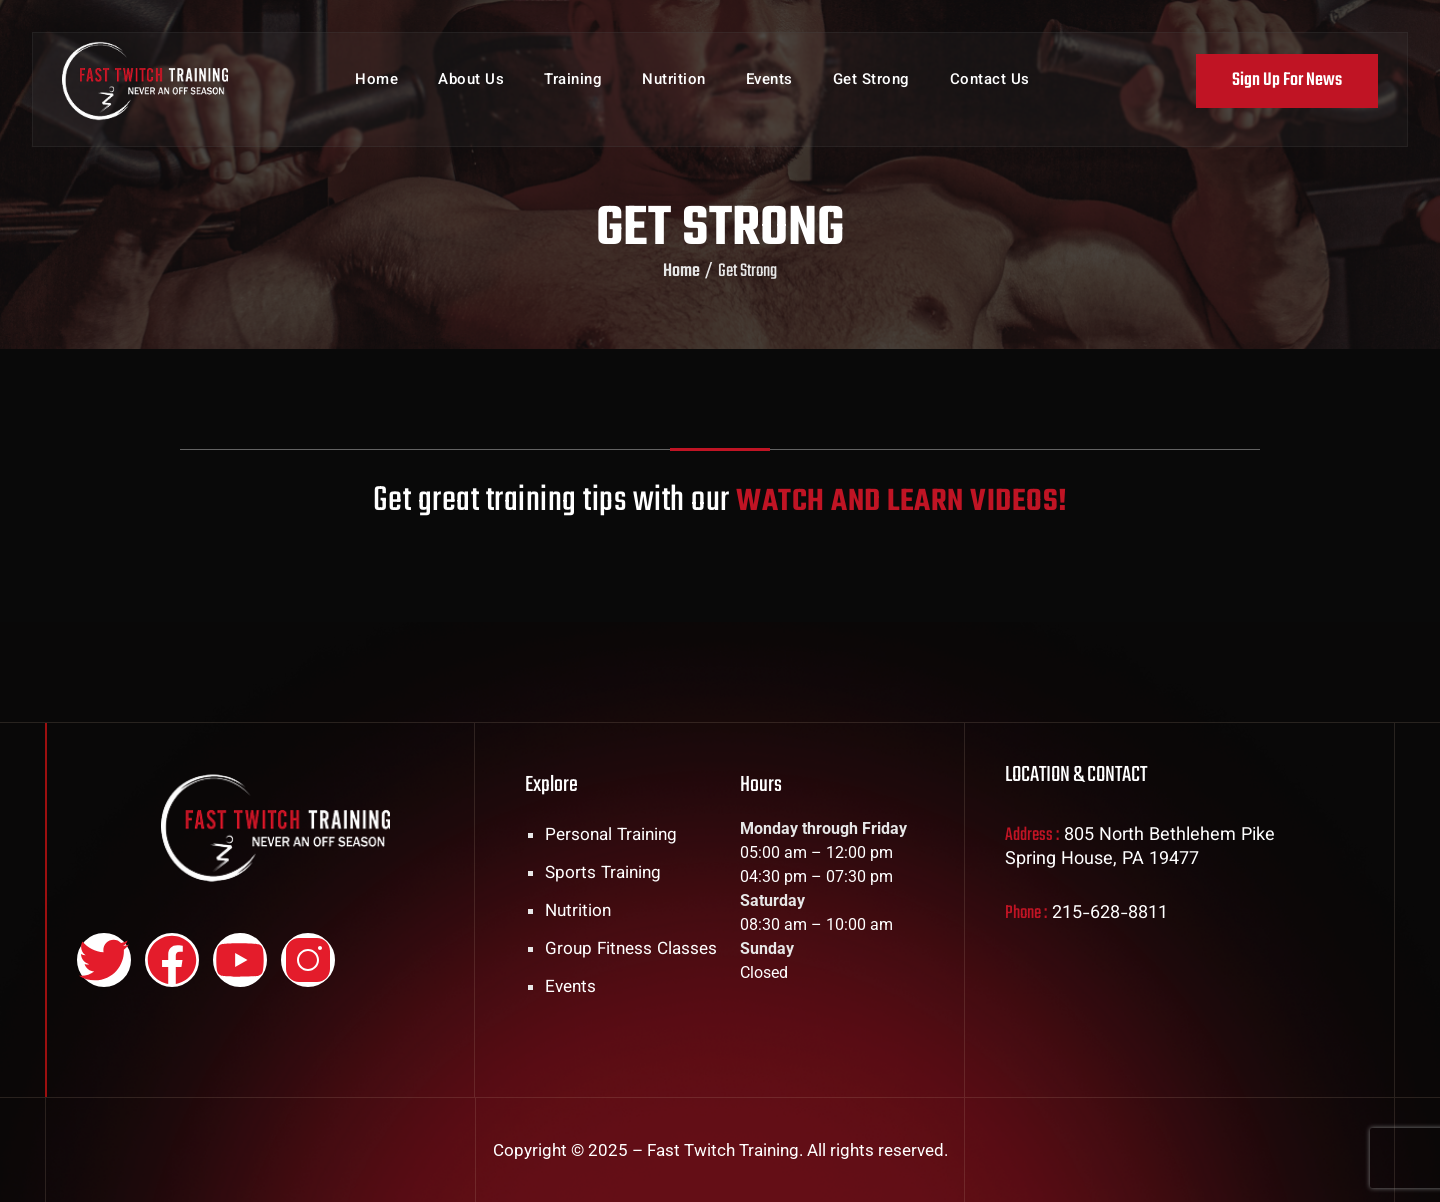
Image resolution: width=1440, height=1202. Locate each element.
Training (573, 89)
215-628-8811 (1110, 914)
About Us (471, 89)
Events (769, 89)
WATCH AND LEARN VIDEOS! (899, 501)
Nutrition (674, 89)
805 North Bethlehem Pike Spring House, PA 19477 (1140, 848)
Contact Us (990, 89)
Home (376, 89)
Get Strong (871, 89)
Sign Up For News (1284, 88)
